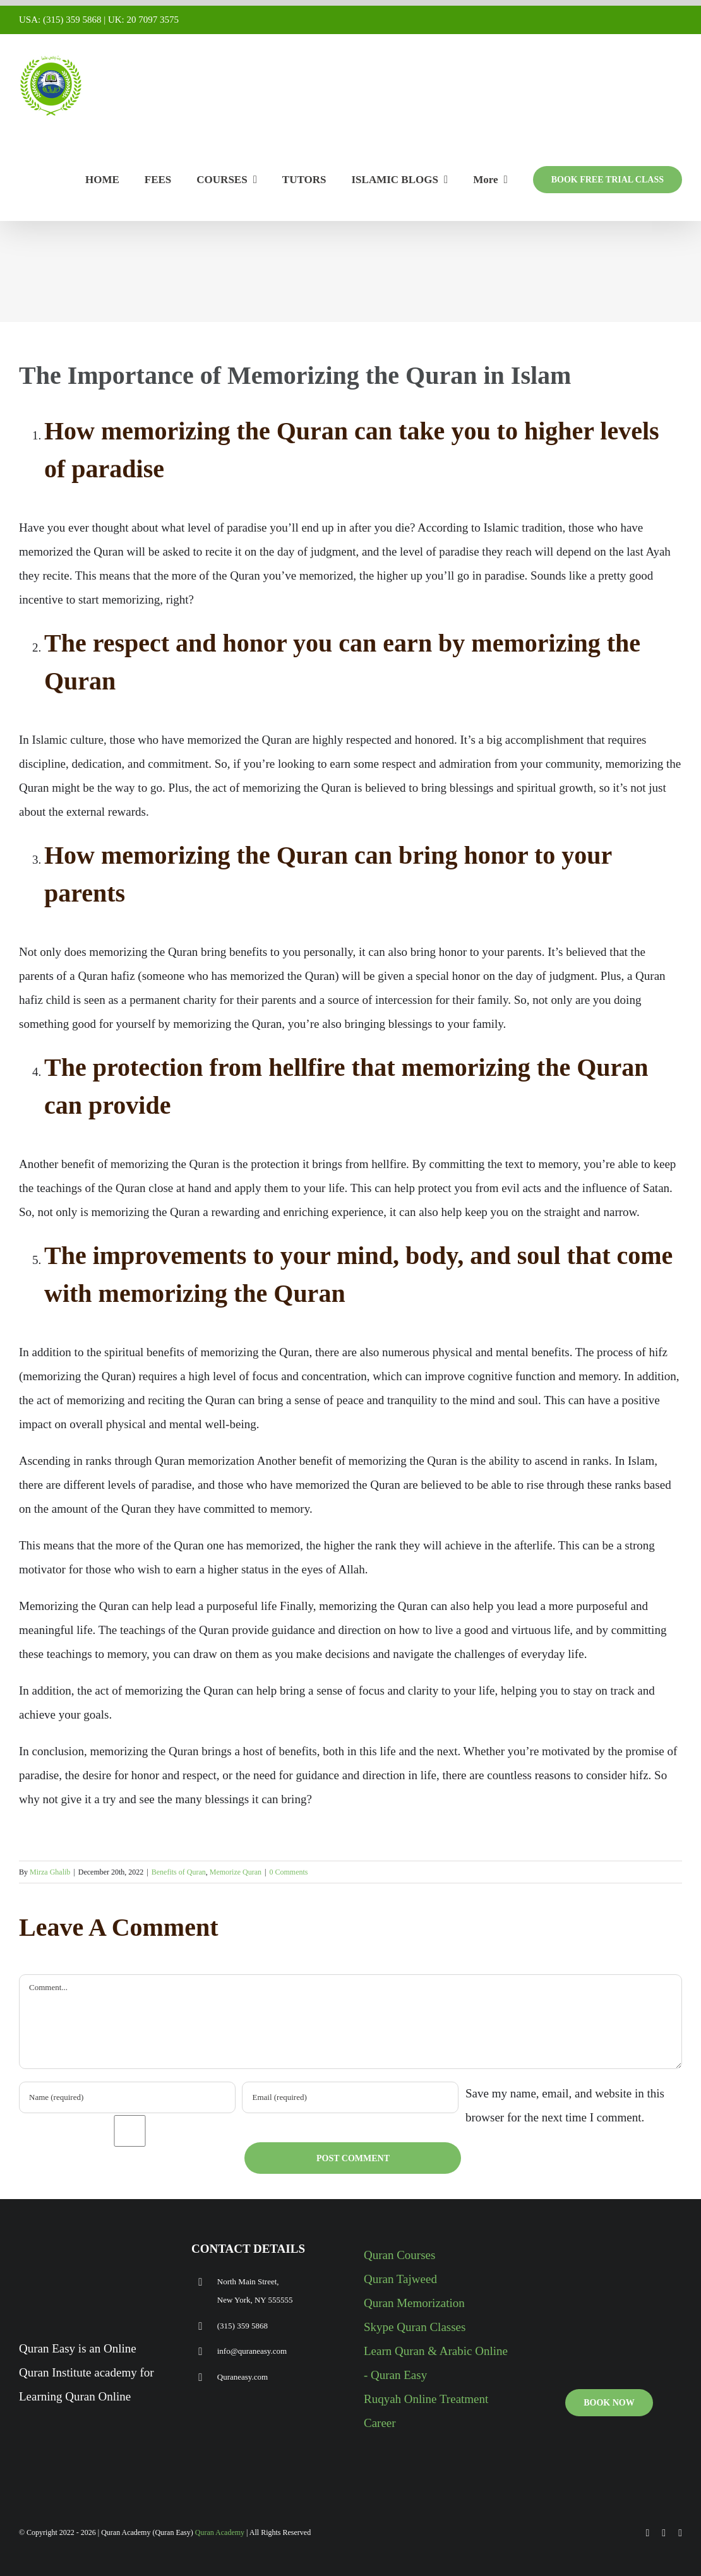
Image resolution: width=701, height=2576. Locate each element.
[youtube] (664, 2533)
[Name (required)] (127, 2097)
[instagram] (680, 2533)
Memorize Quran (235, 1872)
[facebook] (648, 2533)
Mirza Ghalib (50, 1872)
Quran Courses (399, 2255)
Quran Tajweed (400, 2279)
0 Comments (288, 1872)
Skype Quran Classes (414, 2327)
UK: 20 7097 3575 (143, 20)
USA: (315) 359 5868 (60, 20)
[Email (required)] (350, 2097)
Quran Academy (219, 2532)
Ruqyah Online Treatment (426, 2399)
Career (380, 2423)
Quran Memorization (414, 2303)
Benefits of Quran (179, 1872)
